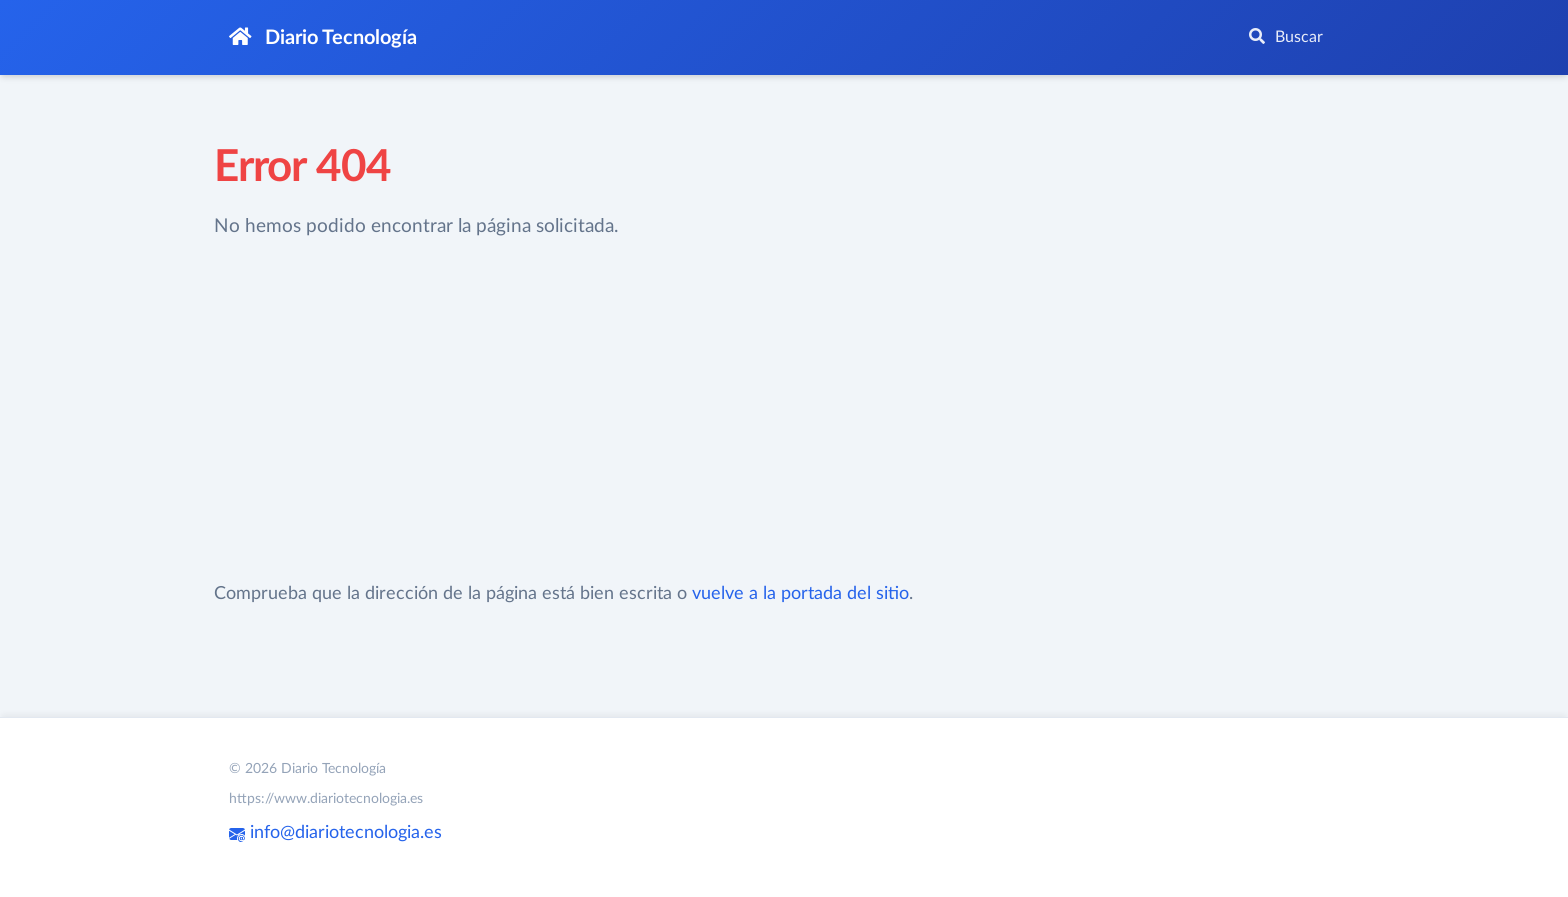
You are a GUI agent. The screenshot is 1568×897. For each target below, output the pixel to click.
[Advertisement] (638, 411)
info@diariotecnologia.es (335, 833)
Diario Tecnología (323, 37)
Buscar (1286, 36)
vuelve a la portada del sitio (800, 594)
